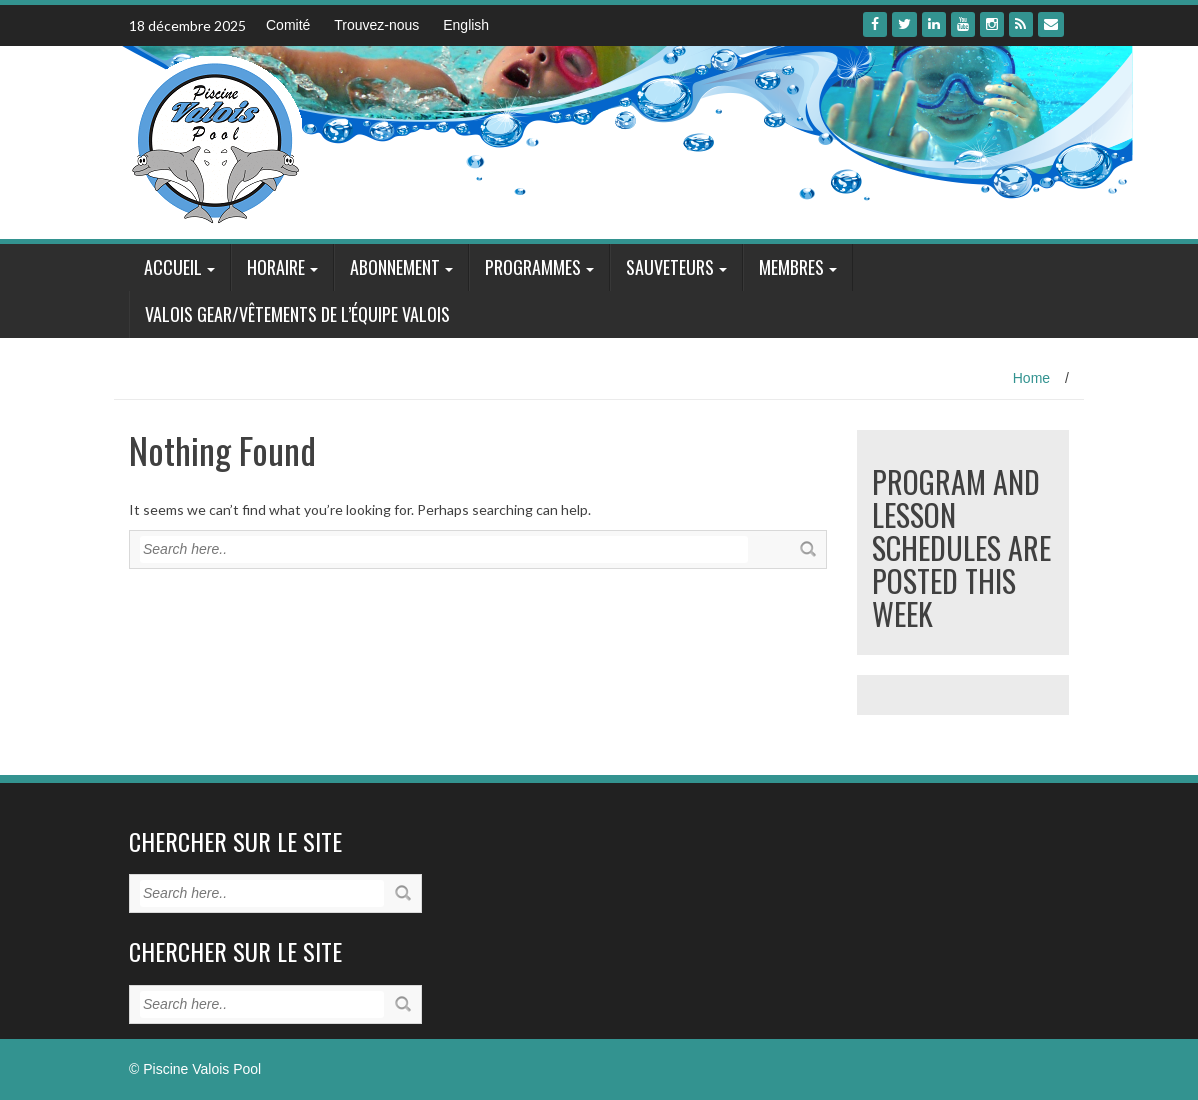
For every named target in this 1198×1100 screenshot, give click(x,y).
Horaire (276, 267)
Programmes (533, 267)
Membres (791, 267)
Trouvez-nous (376, 25)
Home (1031, 378)
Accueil (173, 267)
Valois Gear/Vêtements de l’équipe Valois (297, 314)
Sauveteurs (670, 267)
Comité (288, 25)
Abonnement (395, 267)
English (466, 25)
